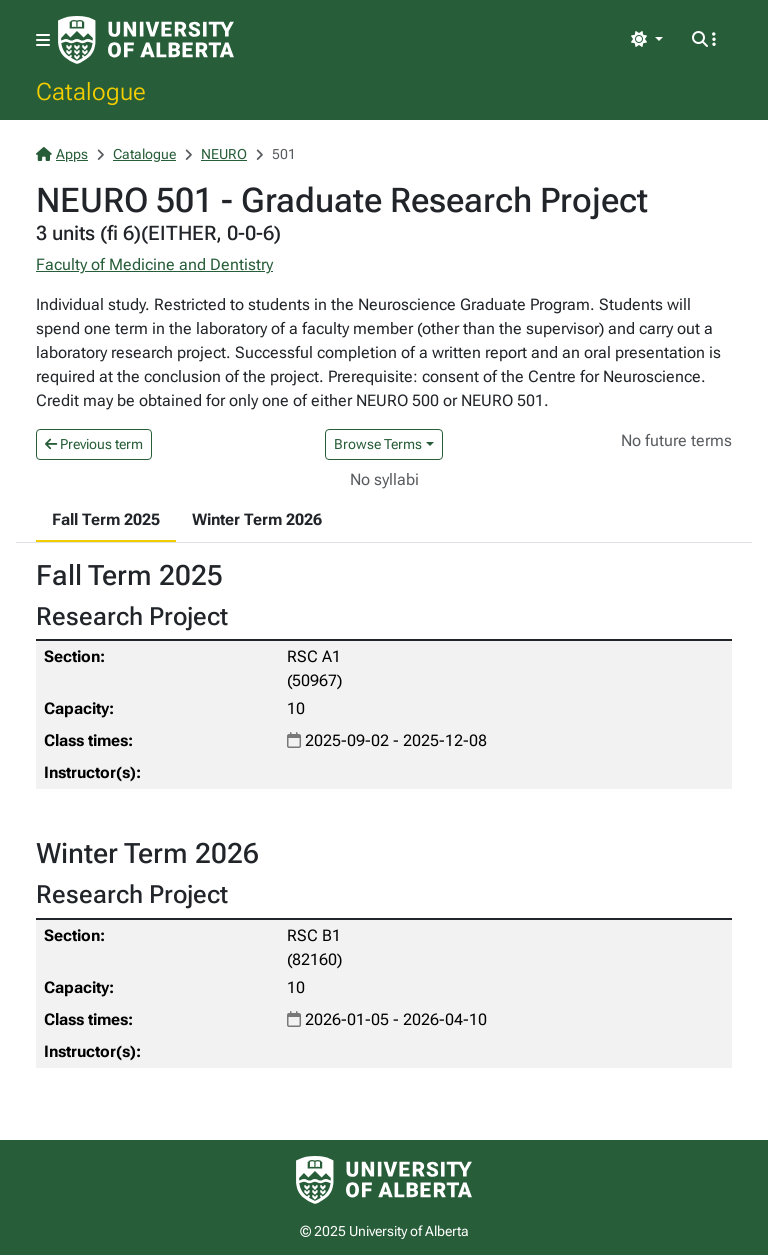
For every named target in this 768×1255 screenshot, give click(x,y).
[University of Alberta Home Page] (146, 40)
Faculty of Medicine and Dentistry (154, 264)
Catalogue (91, 91)
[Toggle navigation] (43, 40)
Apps (62, 154)
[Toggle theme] (647, 40)
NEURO (224, 154)
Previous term (94, 444)
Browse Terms (378, 444)
